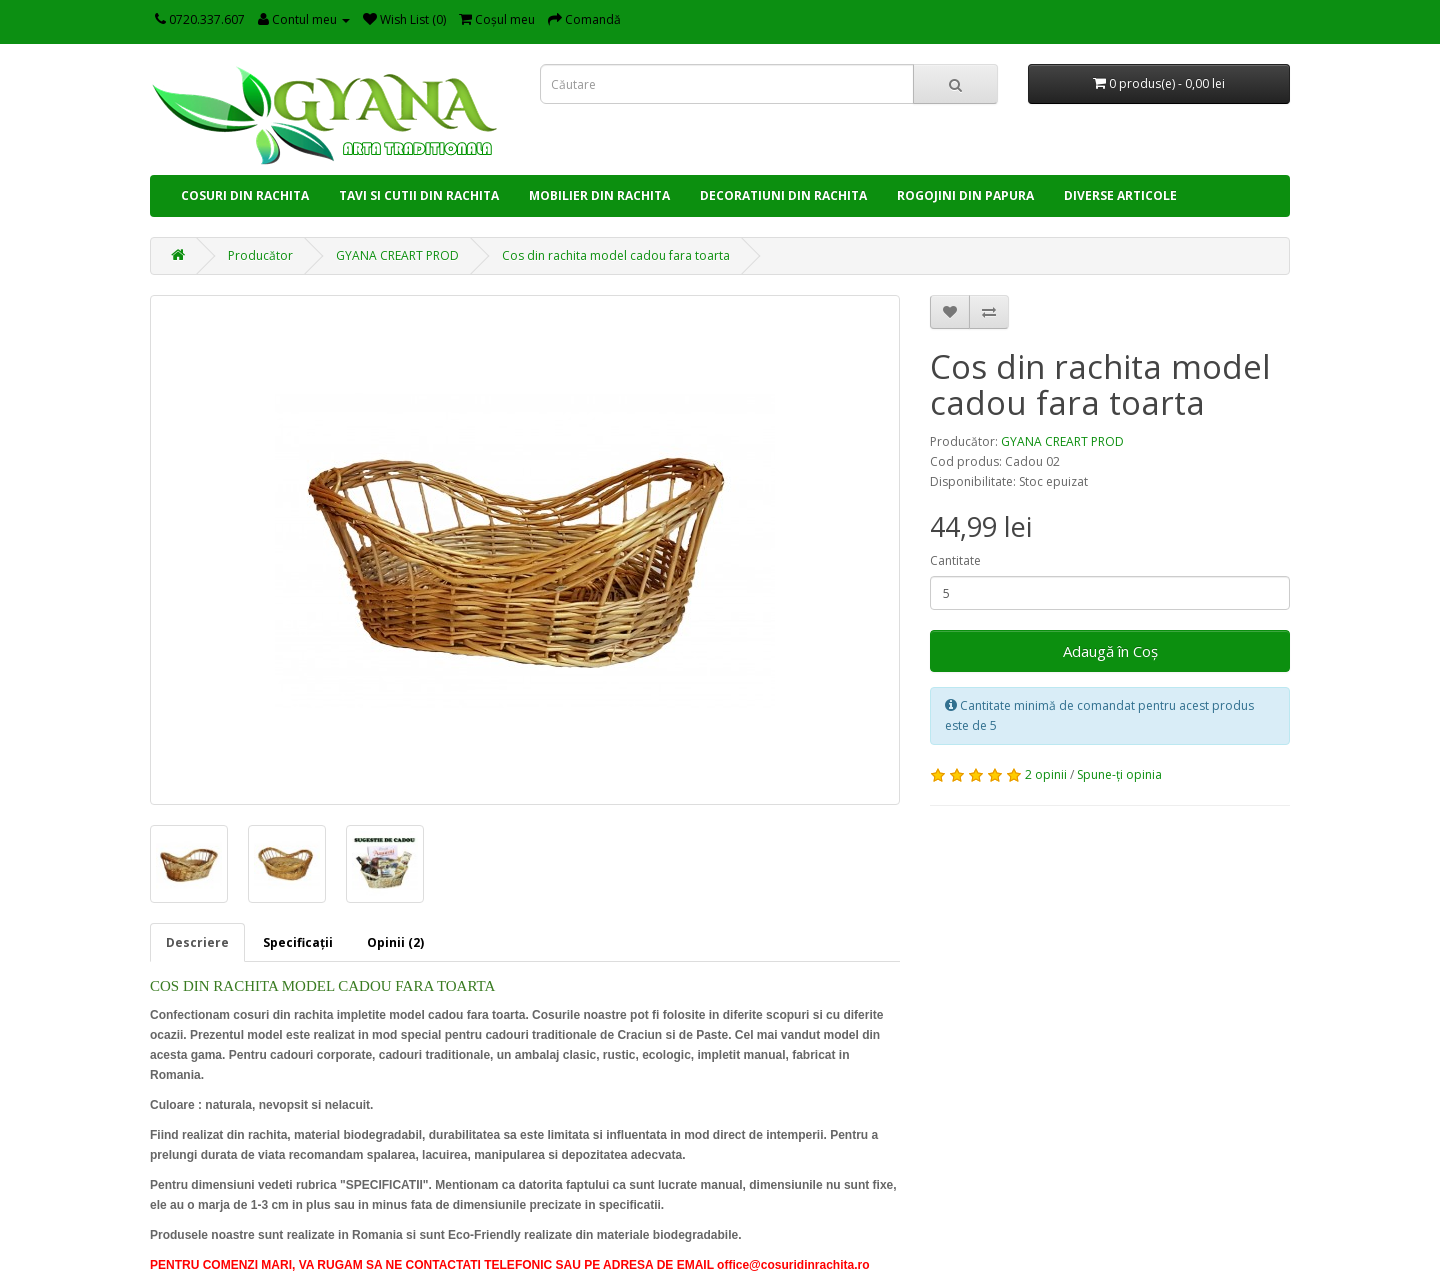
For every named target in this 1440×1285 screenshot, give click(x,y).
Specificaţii (298, 942)
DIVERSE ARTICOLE (1120, 195)
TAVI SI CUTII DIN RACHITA (419, 195)
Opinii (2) (395, 942)
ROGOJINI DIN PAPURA (965, 195)
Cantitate (955, 560)
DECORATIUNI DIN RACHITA (783, 195)
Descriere (197, 942)
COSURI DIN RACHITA (245, 195)
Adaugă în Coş (1110, 651)
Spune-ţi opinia (1119, 774)
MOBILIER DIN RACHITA (599, 195)
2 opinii (1046, 774)
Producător (260, 255)
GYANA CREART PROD (397, 255)
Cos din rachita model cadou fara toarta (616, 255)
